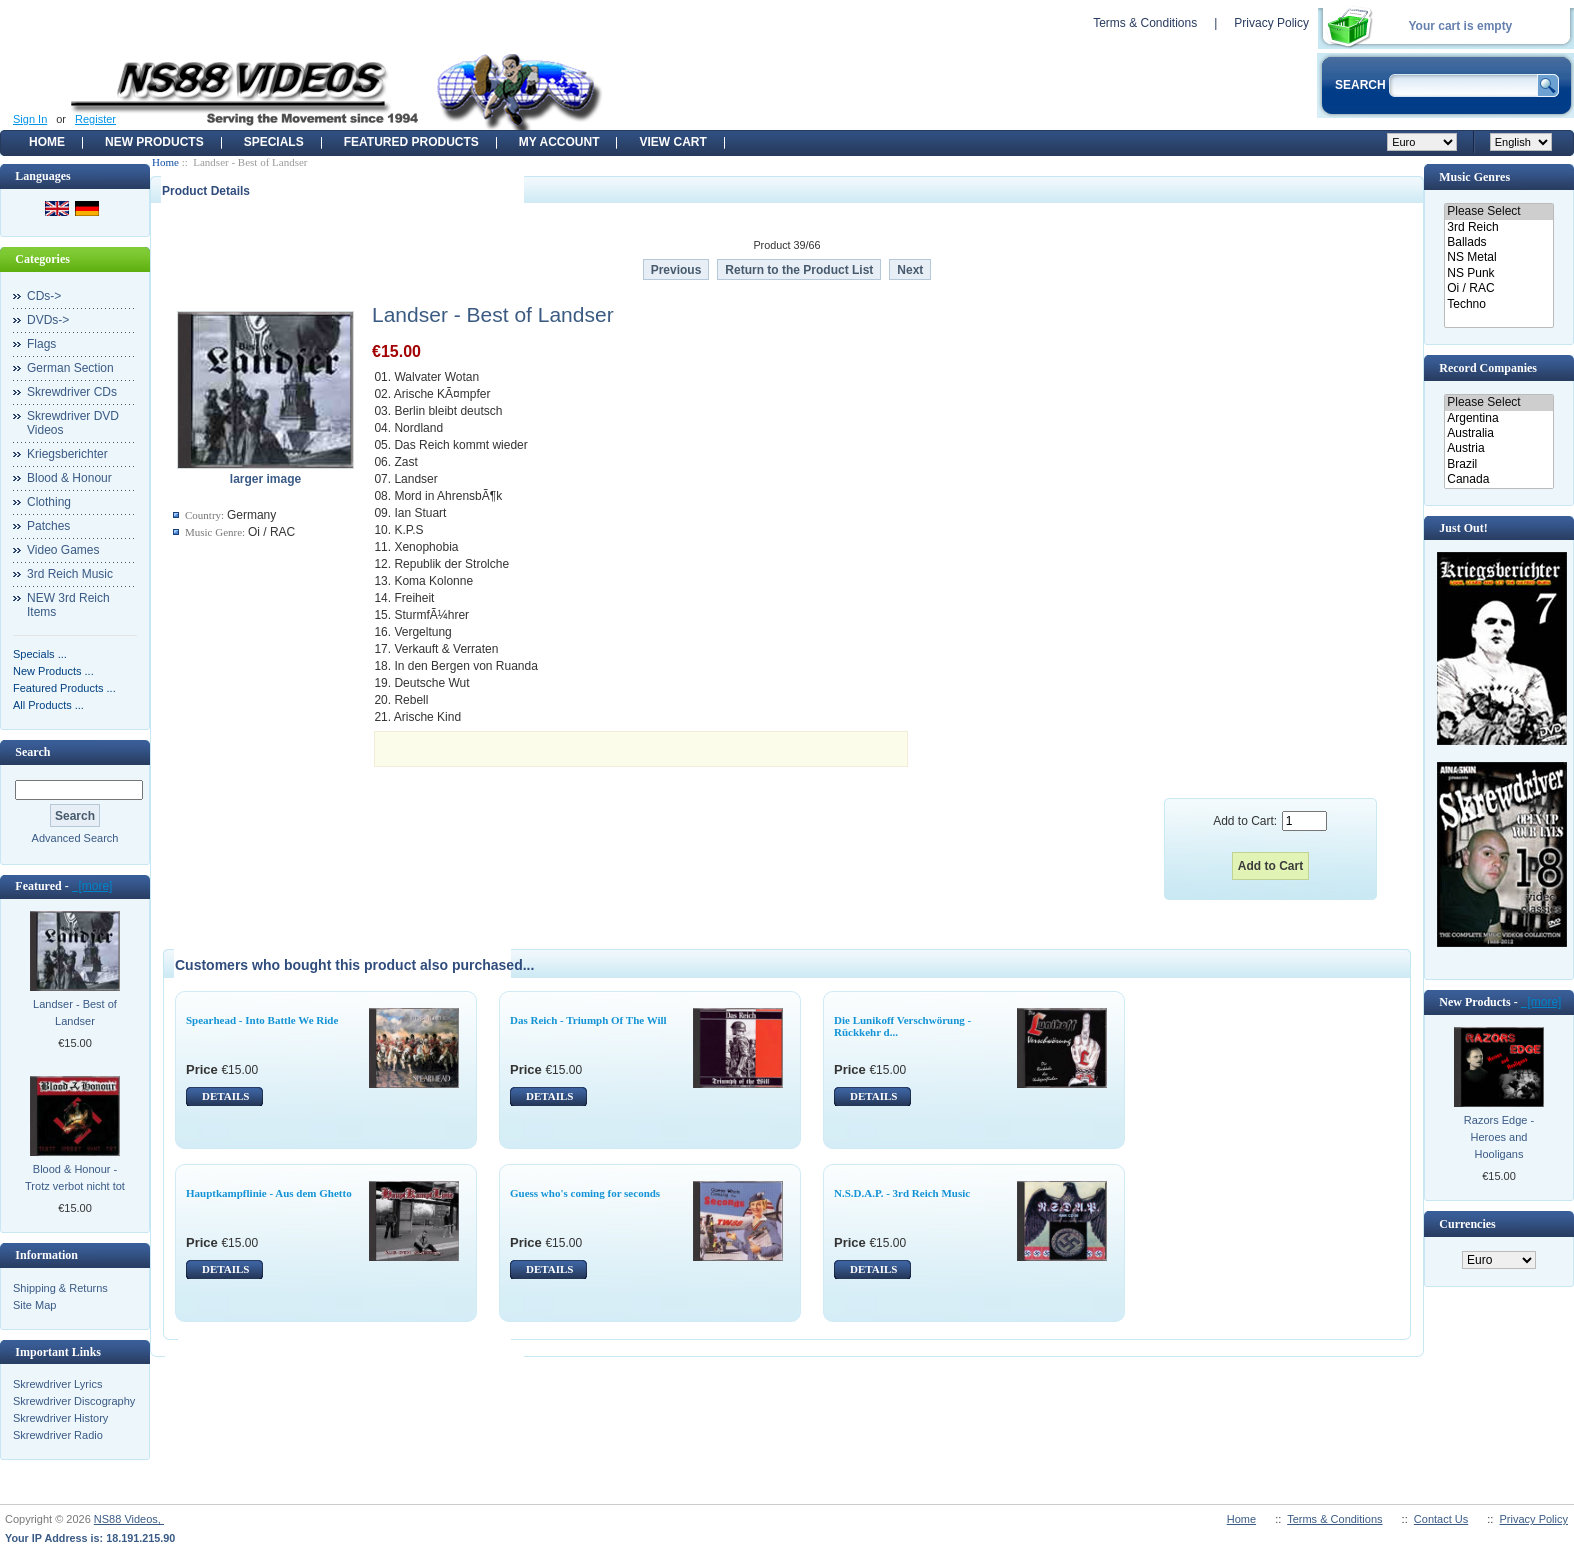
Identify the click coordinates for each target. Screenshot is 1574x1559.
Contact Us (1441, 1519)
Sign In (30, 119)
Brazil (1498, 464)
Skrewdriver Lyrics (57, 1384)
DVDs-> (48, 320)
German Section (70, 368)
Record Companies (1488, 368)
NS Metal (1498, 257)
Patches (48, 526)
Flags (41, 344)
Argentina (1498, 418)
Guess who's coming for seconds (585, 1193)
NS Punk (1498, 273)
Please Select (1498, 211)
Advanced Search (75, 838)
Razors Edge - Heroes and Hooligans (1499, 1137)
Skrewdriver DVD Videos (73, 423)
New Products (154, 142)
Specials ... (40, 654)
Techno (1498, 304)
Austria (1498, 448)
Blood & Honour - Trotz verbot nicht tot (75, 1177)
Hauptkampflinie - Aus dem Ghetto (269, 1193)
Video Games (63, 550)
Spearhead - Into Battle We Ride (262, 1020)
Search (32, 752)
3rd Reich (1498, 227)
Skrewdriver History (60, 1418)
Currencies (1467, 1224)
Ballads (1498, 242)
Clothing (49, 502)
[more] (92, 886)
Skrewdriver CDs (72, 392)
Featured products (411, 142)
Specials (274, 142)
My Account (559, 142)
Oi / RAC (1498, 288)
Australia (1498, 433)
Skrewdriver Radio (58, 1435)
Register (95, 119)
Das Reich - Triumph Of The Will (588, 1020)
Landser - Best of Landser (75, 1012)
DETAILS (225, 1096)
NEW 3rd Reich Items (68, 605)
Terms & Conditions (1145, 23)
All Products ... (48, 705)
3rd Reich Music (70, 574)
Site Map (34, 1305)
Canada (1498, 479)
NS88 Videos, (129, 1519)
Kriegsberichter (67, 454)
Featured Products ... (64, 688)
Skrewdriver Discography (74, 1401)
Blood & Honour (69, 478)
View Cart (672, 142)
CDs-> (44, 296)
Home (47, 142)
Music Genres (1474, 177)
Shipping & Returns (60, 1288)
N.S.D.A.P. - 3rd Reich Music (902, 1193)
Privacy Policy (1271, 23)
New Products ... (53, 671)
